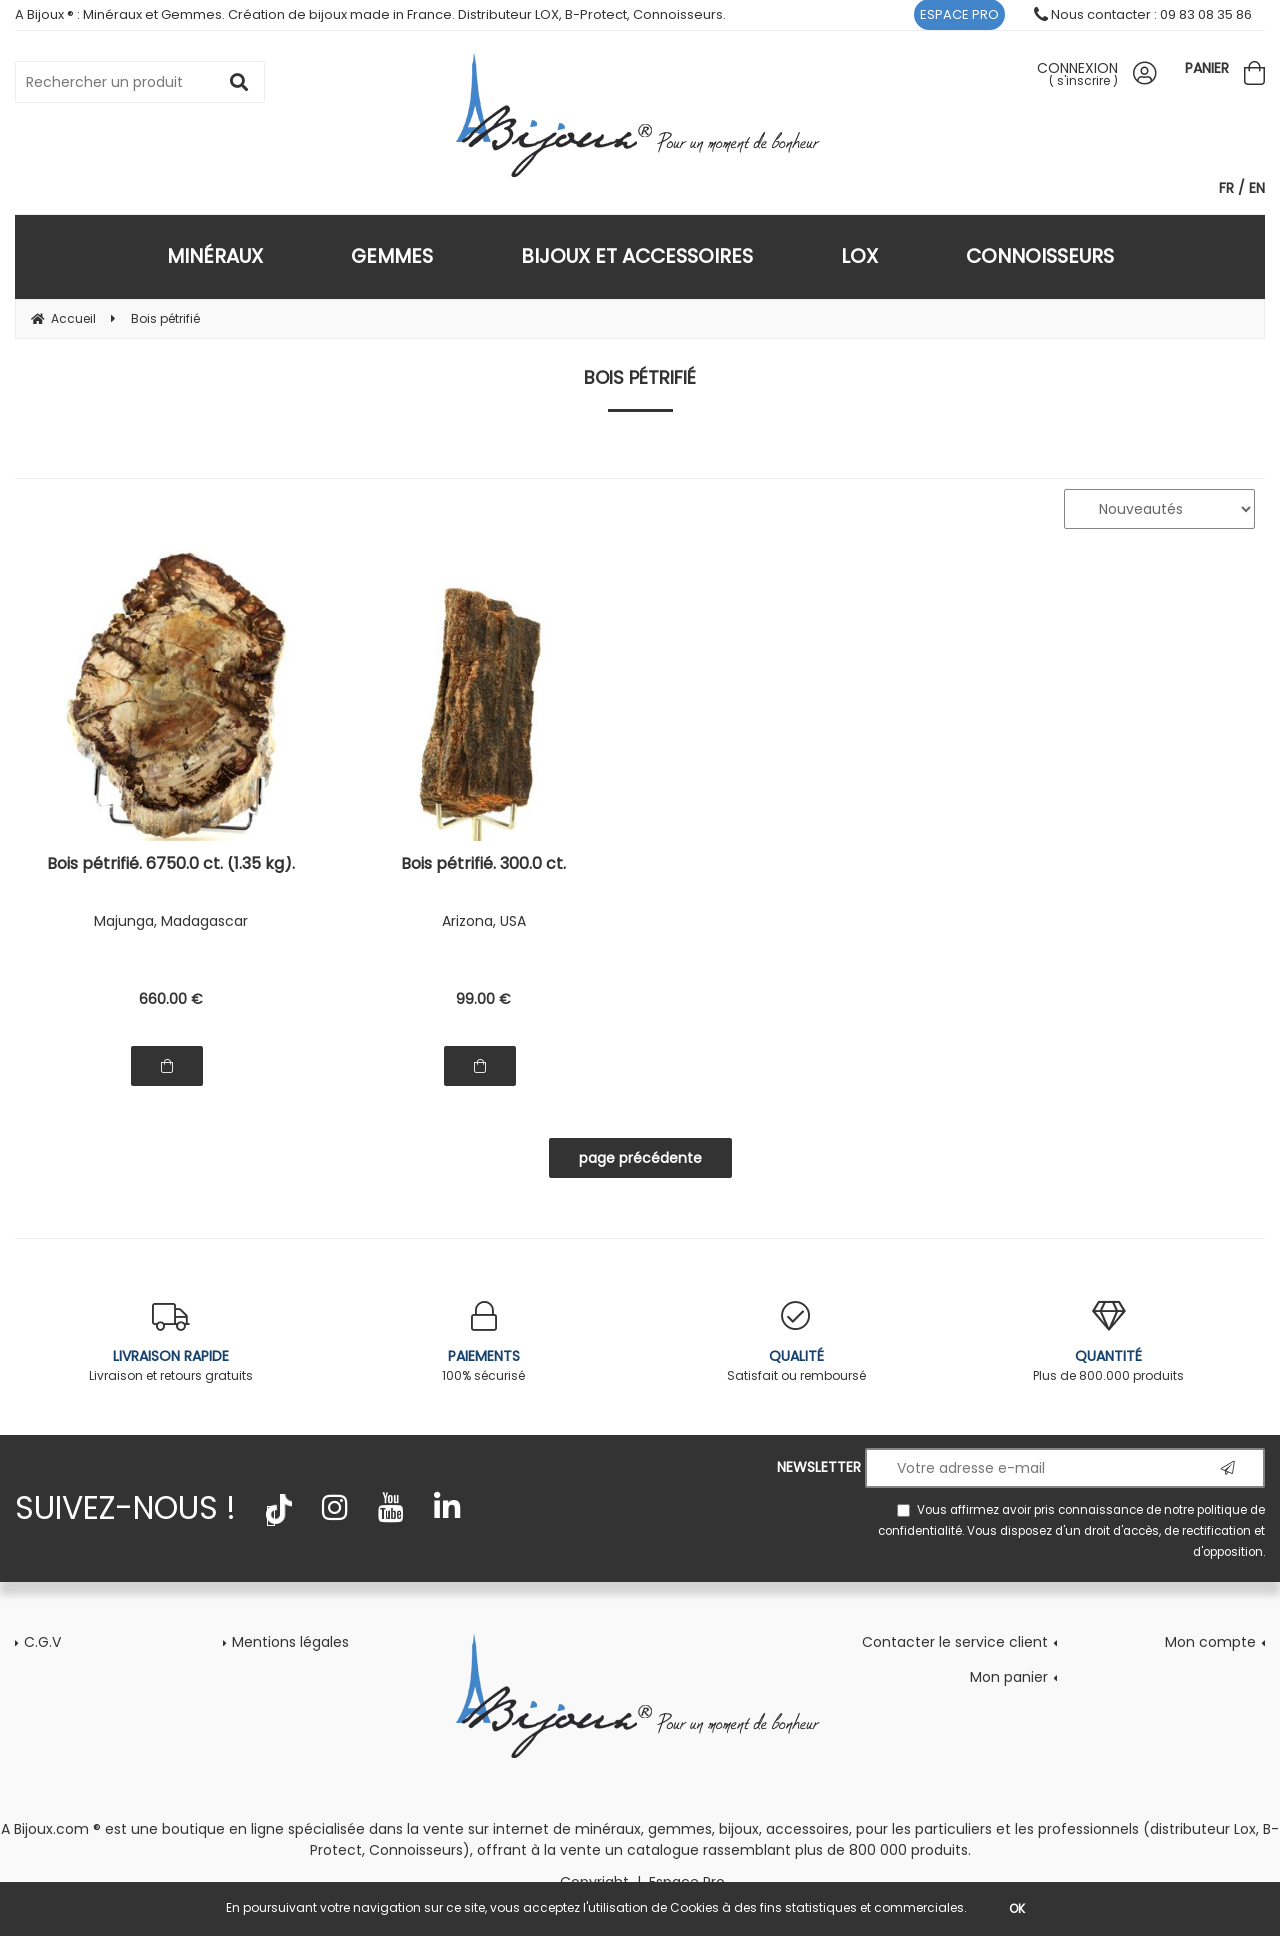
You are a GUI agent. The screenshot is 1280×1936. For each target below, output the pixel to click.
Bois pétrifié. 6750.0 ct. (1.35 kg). (171, 865)
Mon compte (1210, 1642)
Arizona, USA (484, 921)
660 (171, 999)
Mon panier (1009, 1677)
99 (483, 999)
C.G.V (42, 1642)
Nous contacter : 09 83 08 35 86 (1143, 14)
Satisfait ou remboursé (796, 1342)
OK (1017, 1908)
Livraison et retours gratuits (171, 1342)
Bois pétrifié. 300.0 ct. (483, 865)
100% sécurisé (484, 1342)
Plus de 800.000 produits (1109, 1342)
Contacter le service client (955, 1642)
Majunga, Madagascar (171, 921)
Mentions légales (290, 1642)
